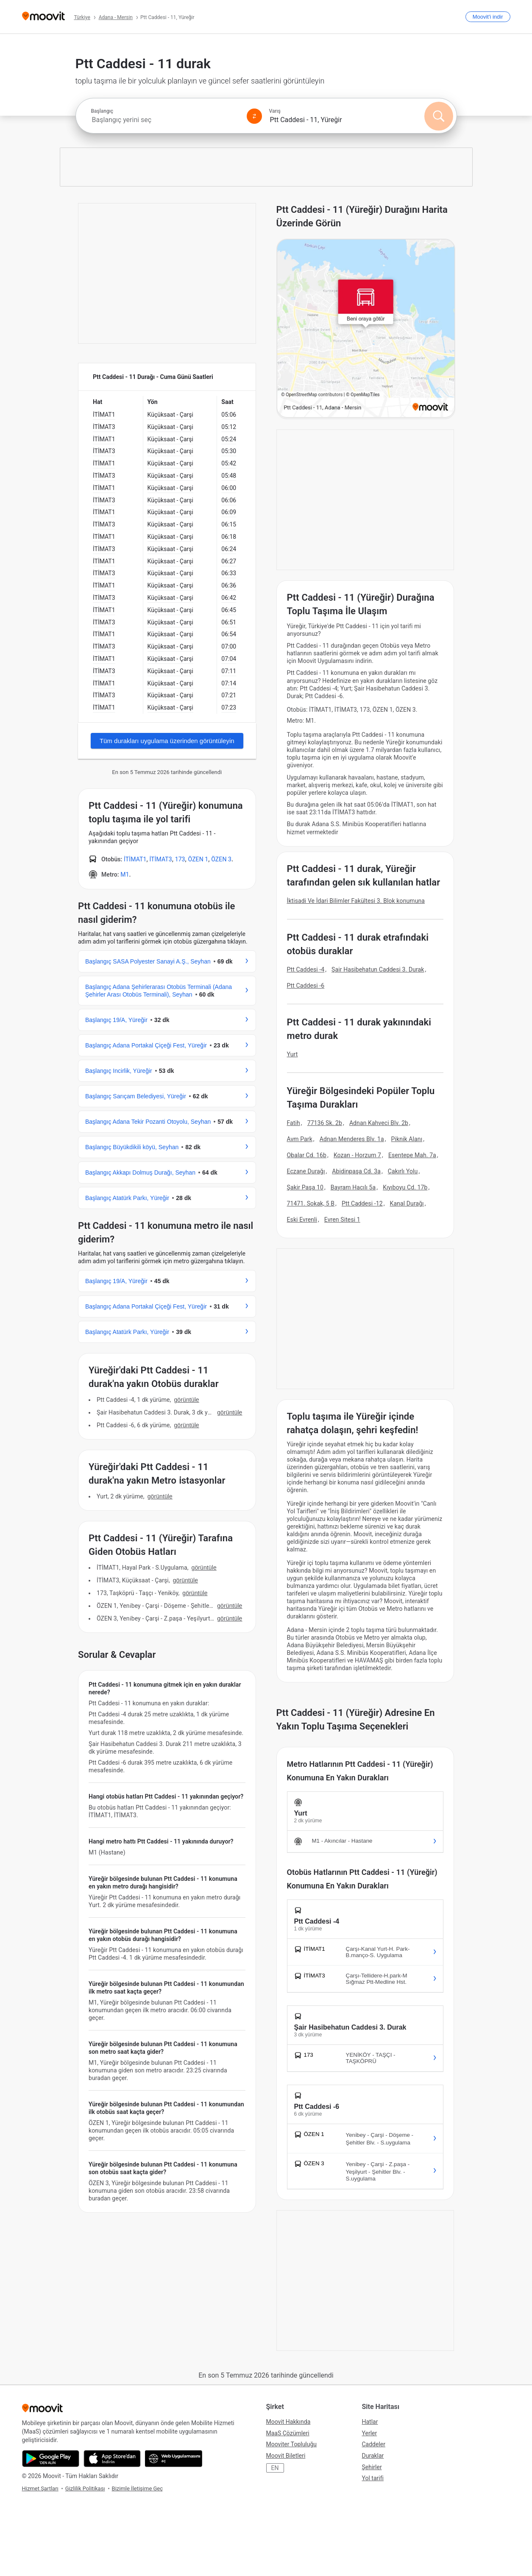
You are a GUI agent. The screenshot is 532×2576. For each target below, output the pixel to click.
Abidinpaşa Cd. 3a (356, 1171)
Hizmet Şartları (40, 2488)
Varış (275, 111)
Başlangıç (102, 111)
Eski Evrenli (302, 1219)
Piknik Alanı (407, 1139)
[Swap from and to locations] (254, 116)
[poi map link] (366, 329)
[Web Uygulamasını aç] (173, 2458)
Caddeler (374, 2444)
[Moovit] (43, 16)
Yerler (369, 2433)
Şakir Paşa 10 (305, 1187)
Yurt (292, 1054)
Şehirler (372, 2467)
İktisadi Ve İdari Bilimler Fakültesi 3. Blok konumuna (356, 900)
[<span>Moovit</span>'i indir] (487, 16)
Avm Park (299, 1139)
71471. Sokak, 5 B (311, 1203)
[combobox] (165, 119)
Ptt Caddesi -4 (306, 969)
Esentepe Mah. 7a (412, 1155)
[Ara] (438, 116)
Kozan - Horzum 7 (357, 1155)
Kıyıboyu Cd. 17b (405, 1187)
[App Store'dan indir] (112, 2458)
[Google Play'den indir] (50, 2458)
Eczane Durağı (306, 1171)
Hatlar (370, 2421)
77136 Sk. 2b (324, 1123)
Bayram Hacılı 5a (353, 1187)
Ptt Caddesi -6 (306, 985)
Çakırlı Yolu (403, 1171)
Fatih (293, 1123)
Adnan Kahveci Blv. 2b (378, 1123)
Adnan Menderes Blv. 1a (352, 1139)
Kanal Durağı (407, 1203)
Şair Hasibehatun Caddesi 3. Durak (377, 969)
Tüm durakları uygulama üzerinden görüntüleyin (167, 740)
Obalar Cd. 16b (307, 1155)
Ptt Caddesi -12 (362, 1203)
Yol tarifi (373, 2478)
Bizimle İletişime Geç (137, 2488)
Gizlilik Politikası (85, 2488)
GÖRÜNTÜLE (186, 1399)
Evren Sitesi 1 (342, 1219)
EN (275, 2468)
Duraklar (373, 2455)
